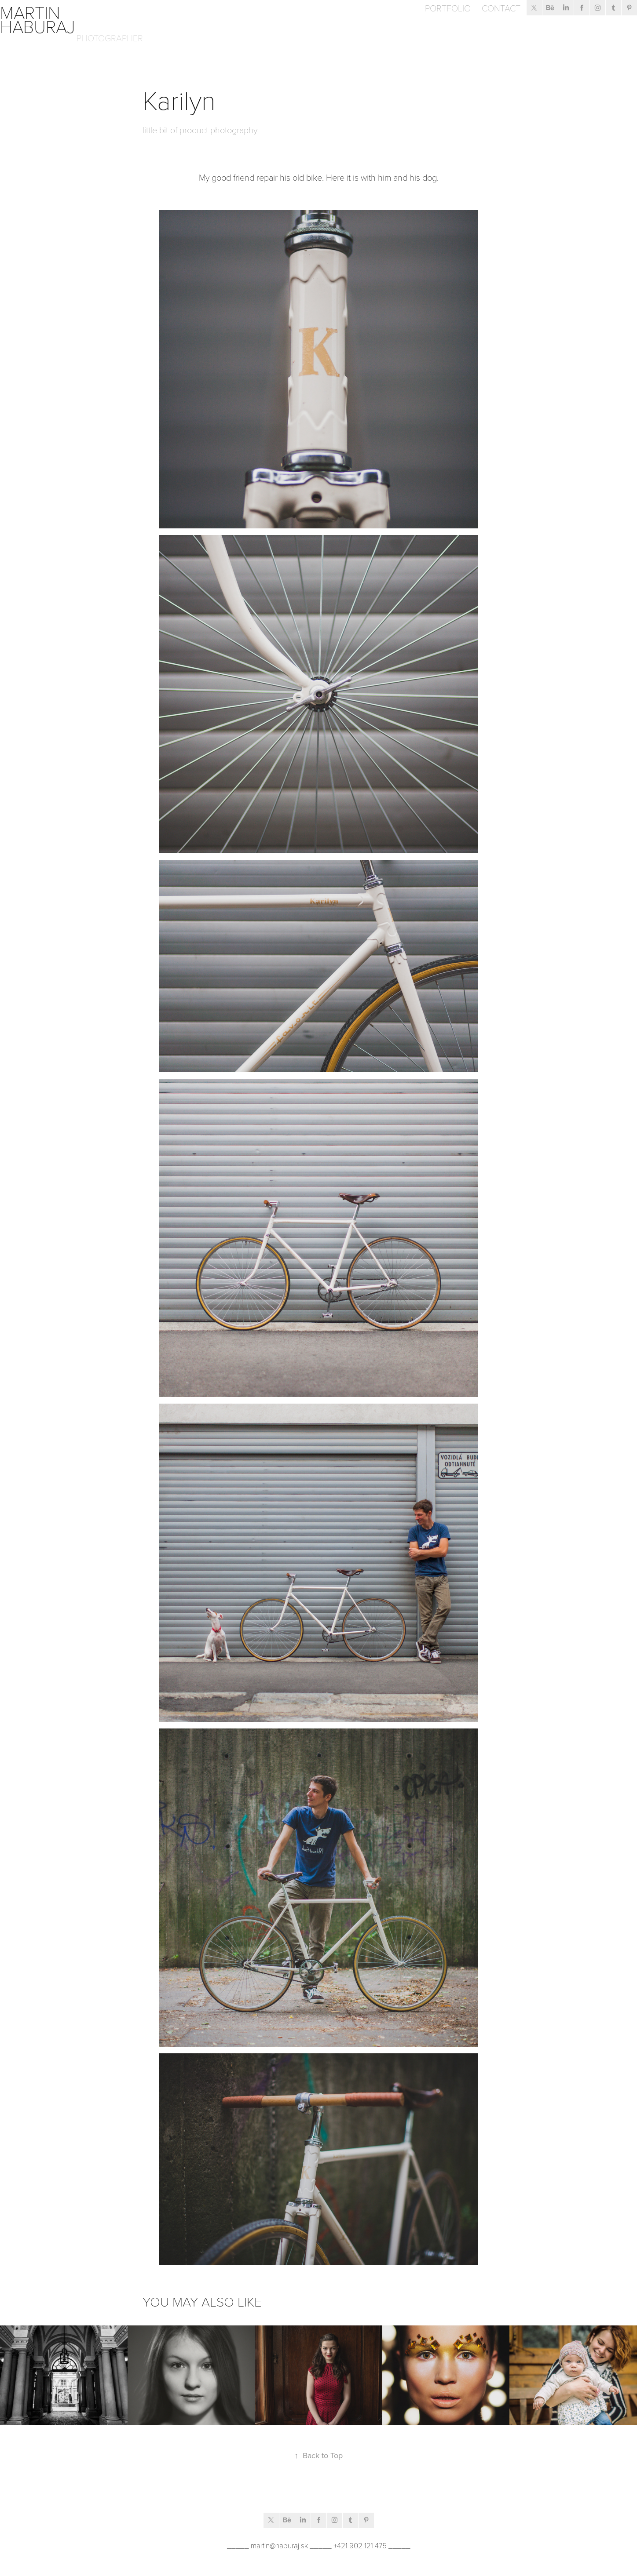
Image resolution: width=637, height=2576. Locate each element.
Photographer (110, 38)
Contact (501, 8)
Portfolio (448, 8)
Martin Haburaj (37, 19)
